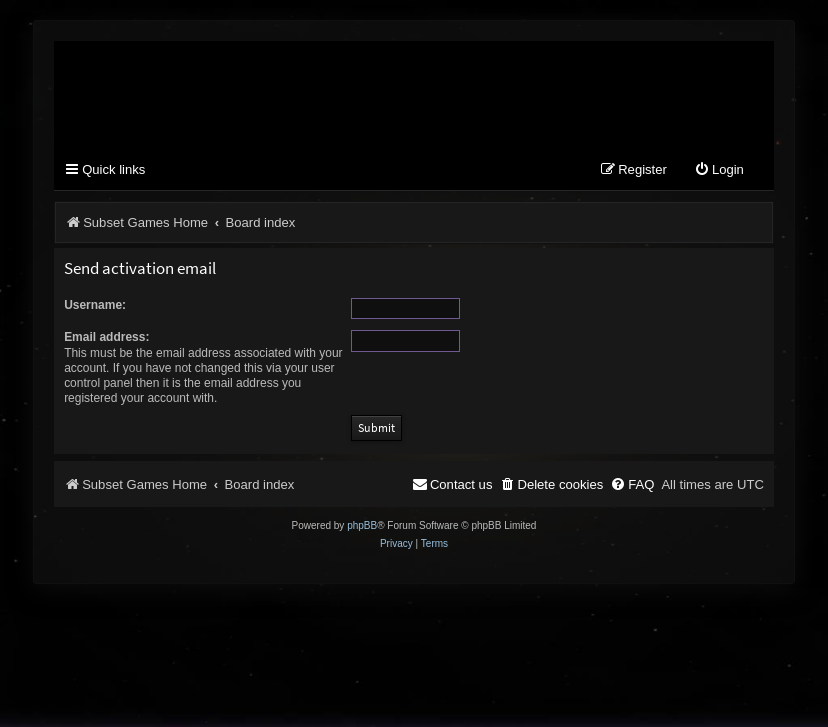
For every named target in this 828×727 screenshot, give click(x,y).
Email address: (106, 337)
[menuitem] (719, 170)
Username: (95, 305)
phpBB (362, 525)
